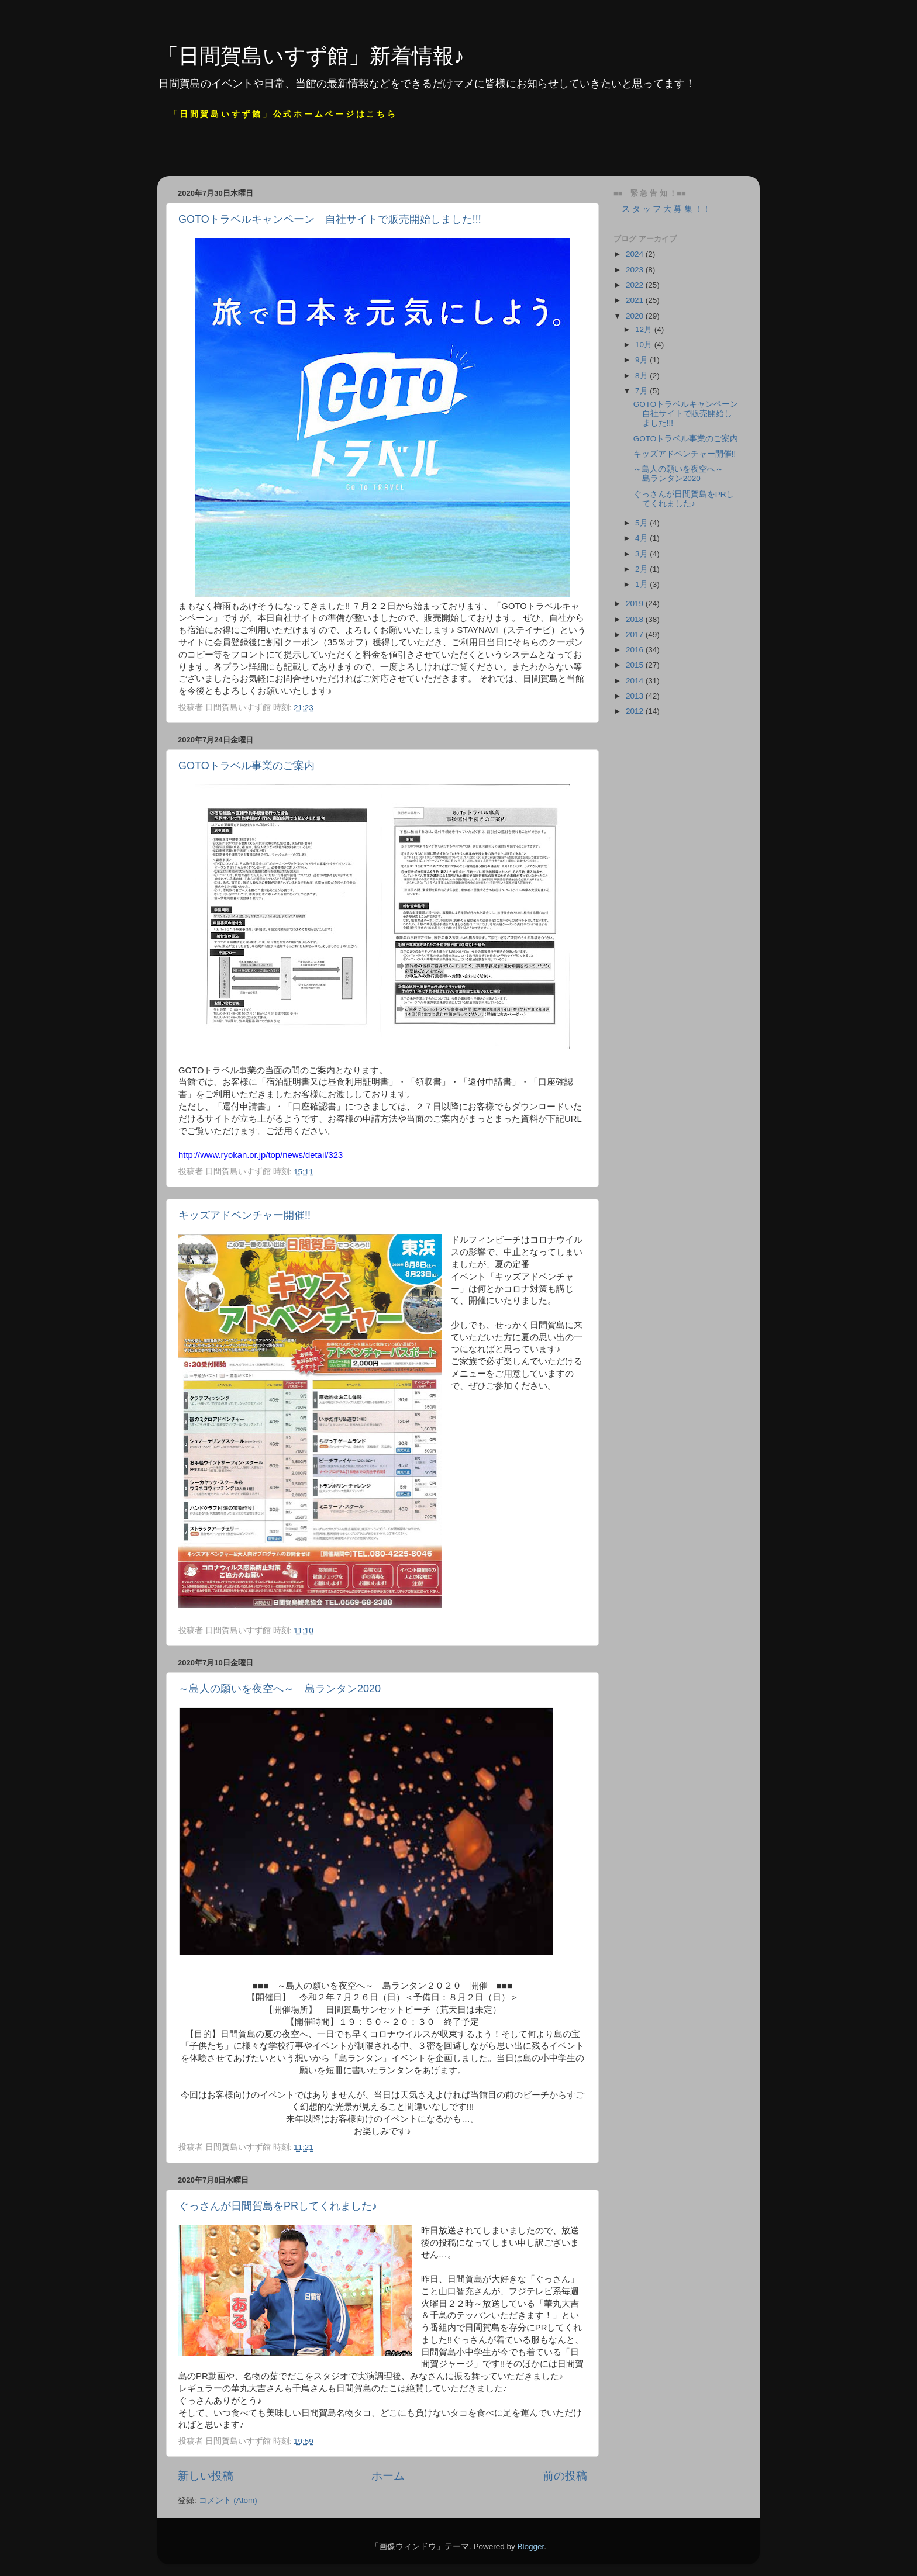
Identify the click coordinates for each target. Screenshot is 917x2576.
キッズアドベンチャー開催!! (244, 1215)
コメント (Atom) (228, 2500)
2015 (636, 665)
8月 (642, 375)
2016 (636, 649)
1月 (642, 584)
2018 (636, 619)
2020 (636, 316)
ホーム (388, 2476)
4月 (642, 538)
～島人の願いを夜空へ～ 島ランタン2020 (279, 1689)
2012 (636, 711)
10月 (644, 344)
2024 (636, 254)
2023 (636, 269)
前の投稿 (565, 2476)
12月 (644, 329)
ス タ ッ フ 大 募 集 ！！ (662, 209)
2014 (636, 680)
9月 (642, 359)
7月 (642, 390)
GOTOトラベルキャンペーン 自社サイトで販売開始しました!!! (329, 219)
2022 (636, 285)
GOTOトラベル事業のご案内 (246, 766)
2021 (636, 300)
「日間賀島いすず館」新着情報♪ (310, 56)
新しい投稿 (205, 2476)
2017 (636, 634)
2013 (636, 695)
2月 (642, 569)
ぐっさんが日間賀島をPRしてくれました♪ (277, 2206)
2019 (636, 603)
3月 (642, 553)
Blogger (530, 2546)
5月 (642, 522)
